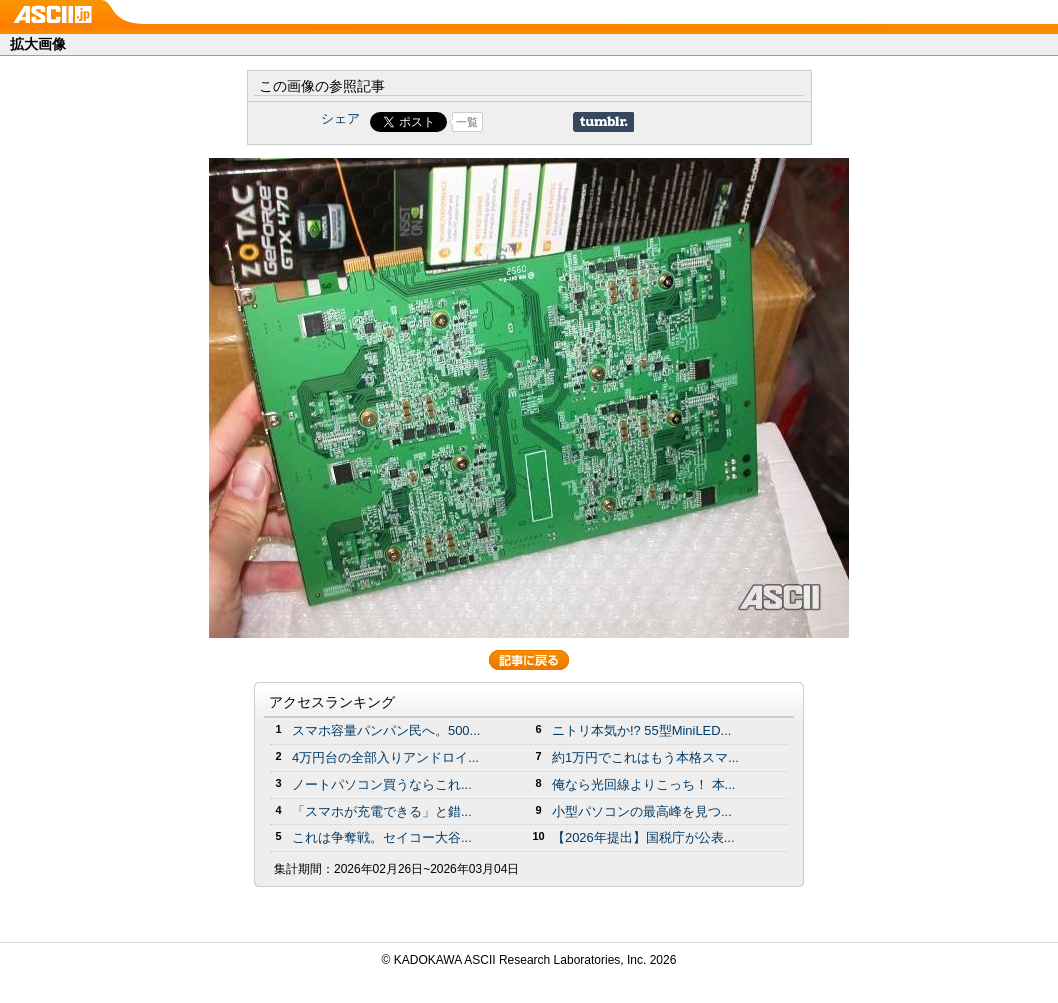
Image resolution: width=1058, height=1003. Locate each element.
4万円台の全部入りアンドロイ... (385, 757)
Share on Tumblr (603, 122)
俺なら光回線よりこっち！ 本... (643, 784)
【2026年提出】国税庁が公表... (643, 837)
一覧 (467, 122)
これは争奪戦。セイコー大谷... (382, 837)
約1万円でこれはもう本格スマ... (645, 757)
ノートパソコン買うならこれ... (382, 784)
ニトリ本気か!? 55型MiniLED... (641, 730)
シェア (340, 118)
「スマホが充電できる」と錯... (382, 811)
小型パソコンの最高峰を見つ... (642, 811)
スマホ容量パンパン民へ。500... (386, 730)
